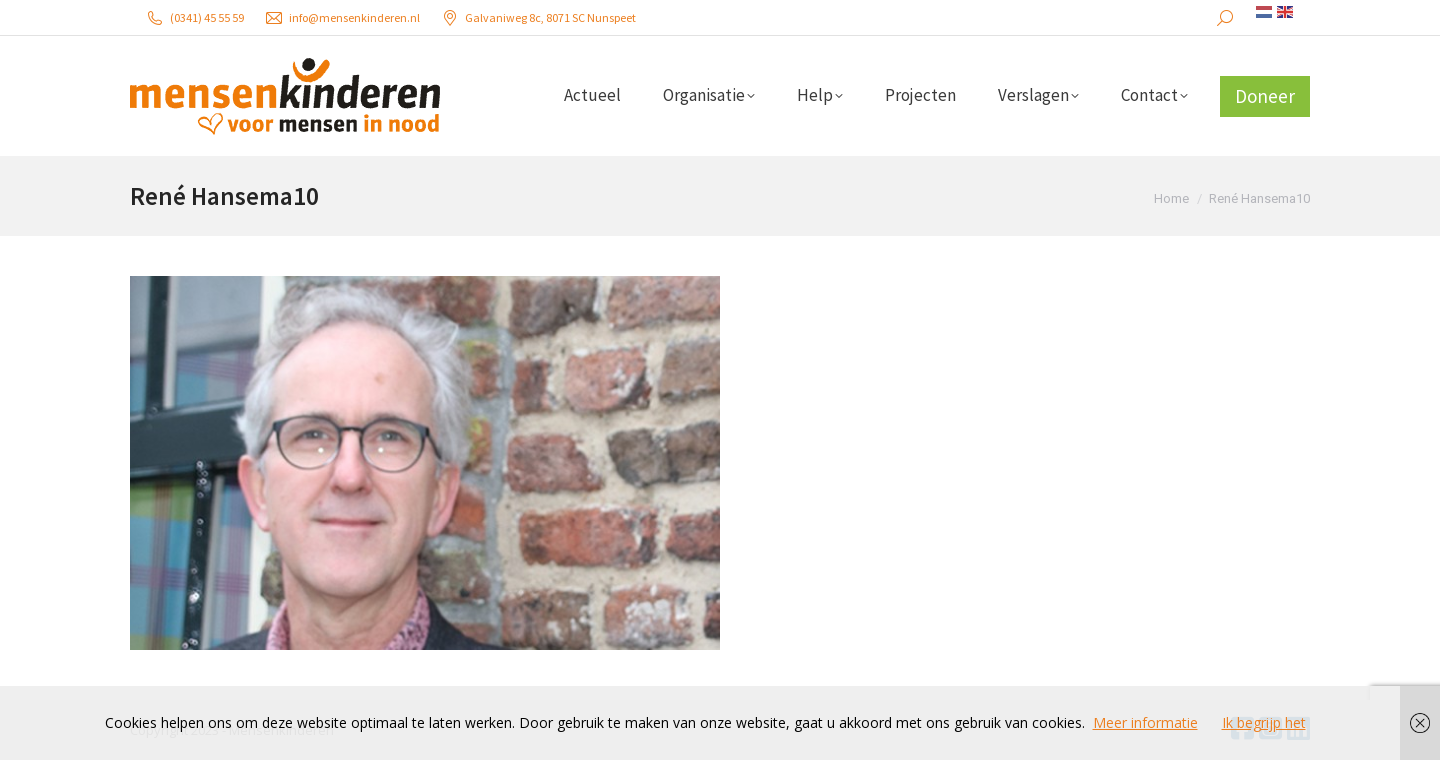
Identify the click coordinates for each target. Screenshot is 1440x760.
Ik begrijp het (1264, 722)
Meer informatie (1145, 722)
